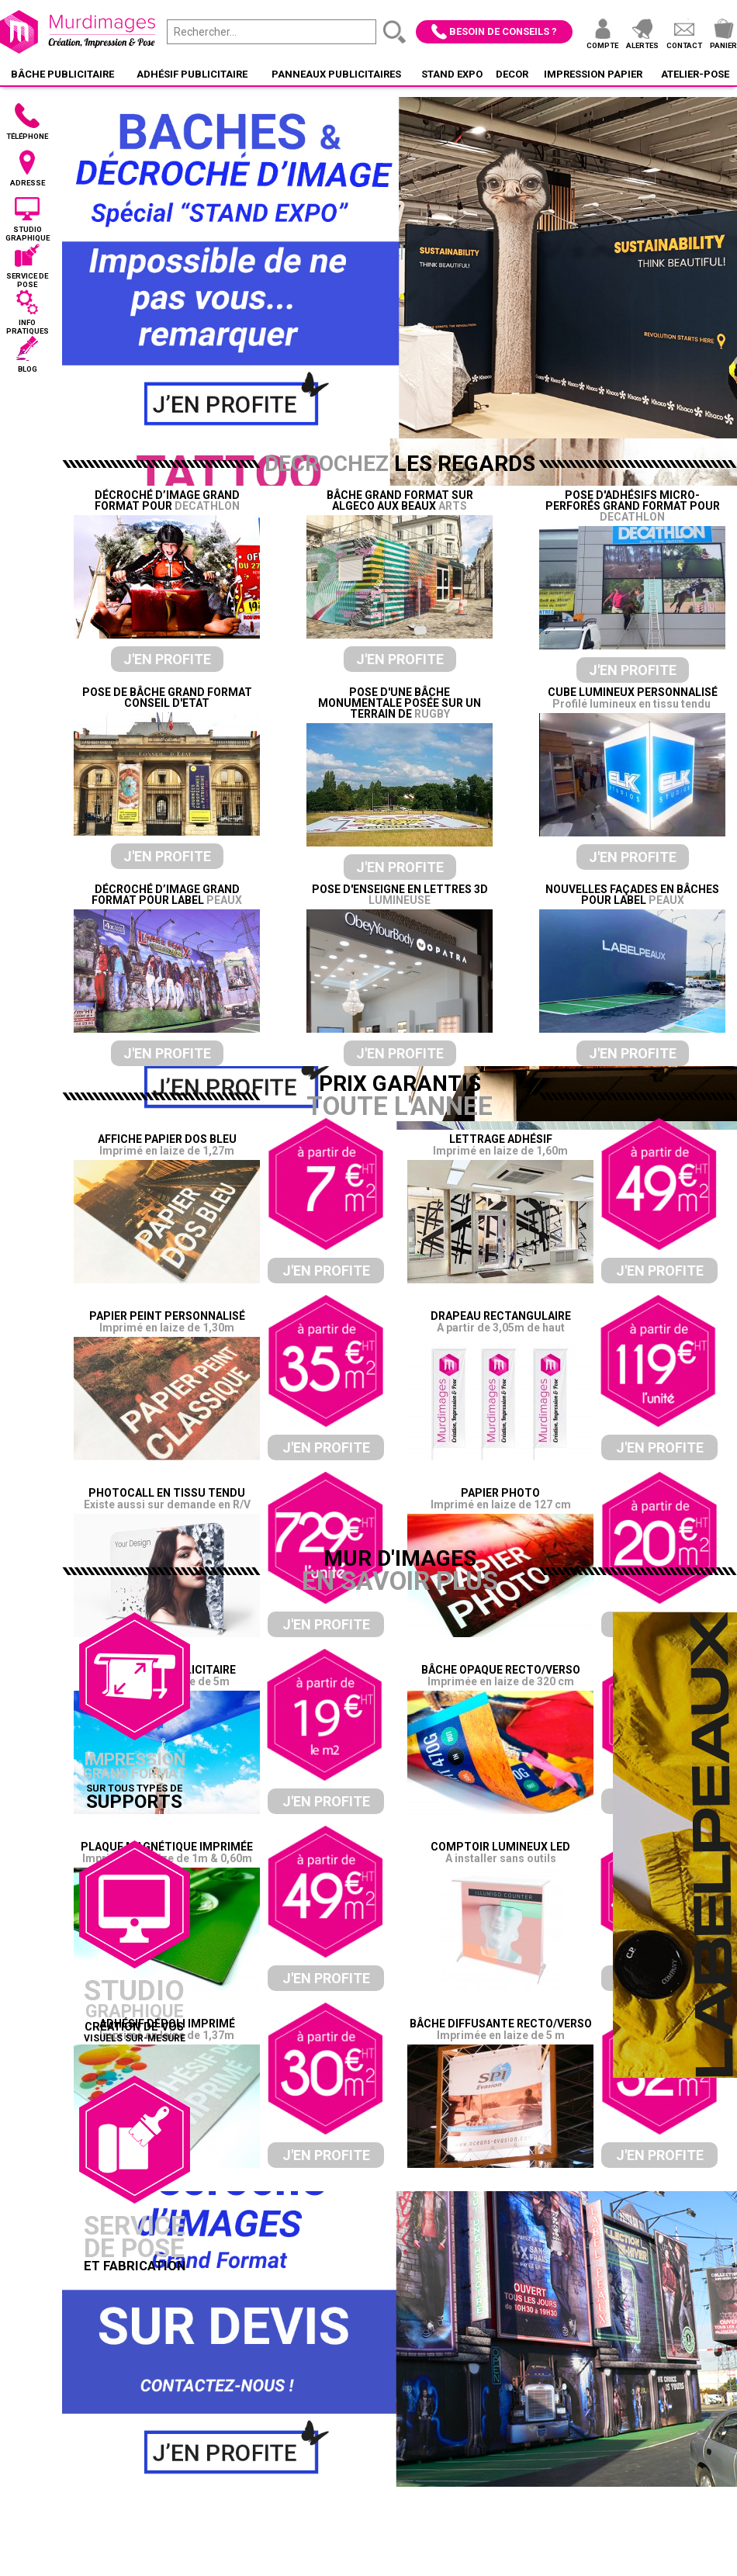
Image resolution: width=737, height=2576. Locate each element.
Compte (602, 45)
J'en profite (167, 659)
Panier (723, 45)
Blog (27, 369)
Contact (684, 45)
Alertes (642, 45)
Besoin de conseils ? (503, 31)
